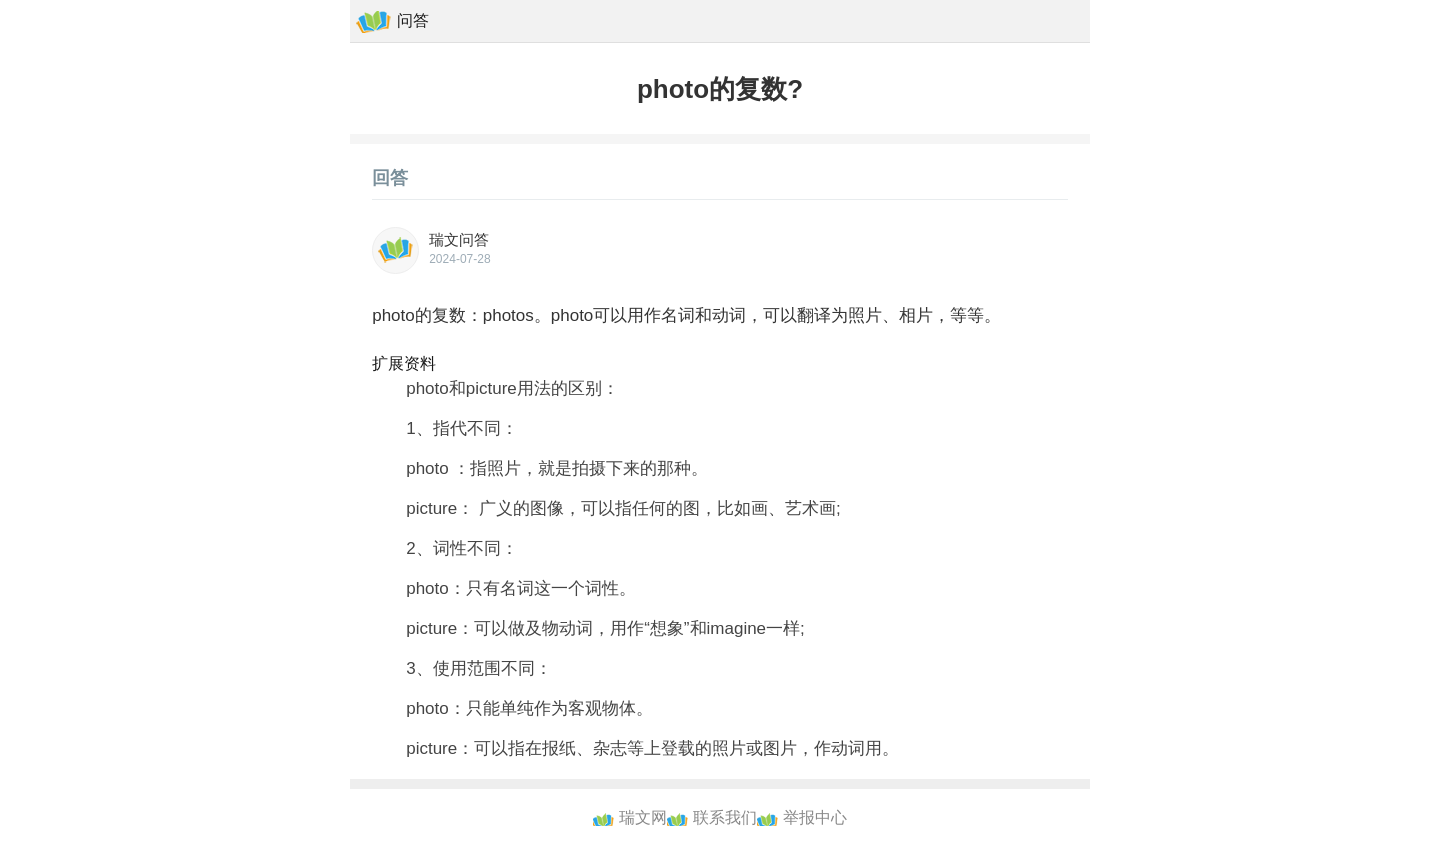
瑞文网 (643, 817)
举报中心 (815, 817)
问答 (413, 20)
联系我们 (725, 817)
